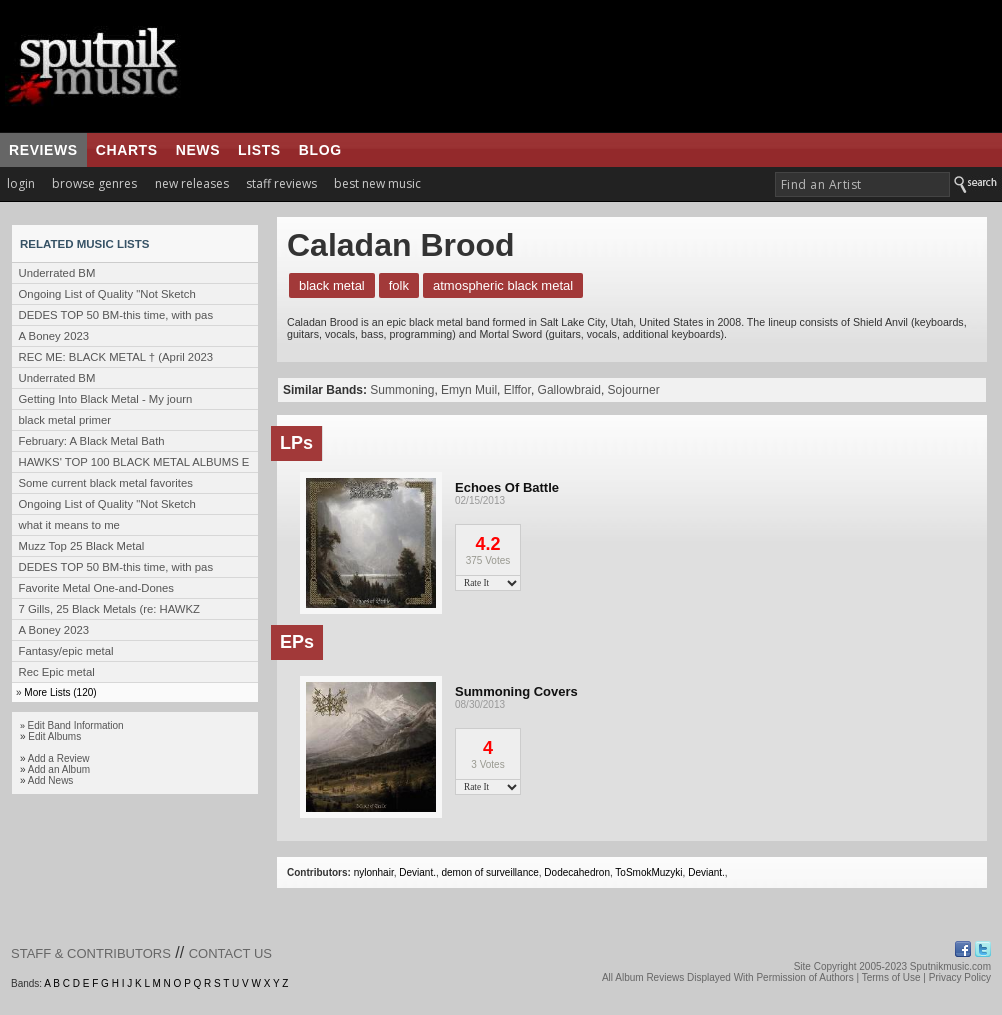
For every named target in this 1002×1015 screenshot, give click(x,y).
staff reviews (281, 183)
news (198, 150)
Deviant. (417, 872)
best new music (377, 183)
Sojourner (634, 390)
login (21, 183)
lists (259, 150)
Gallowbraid (569, 390)
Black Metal (332, 285)
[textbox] (862, 184)
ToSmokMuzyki (648, 872)
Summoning (402, 390)
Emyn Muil (469, 390)
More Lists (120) (60, 692)
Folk (399, 285)
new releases (192, 183)
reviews (43, 150)
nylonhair (374, 872)
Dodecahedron (577, 872)
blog (320, 150)
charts (127, 150)
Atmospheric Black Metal (503, 285)
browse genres (94, 183)
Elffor (517, 390)
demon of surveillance (490, 872)
